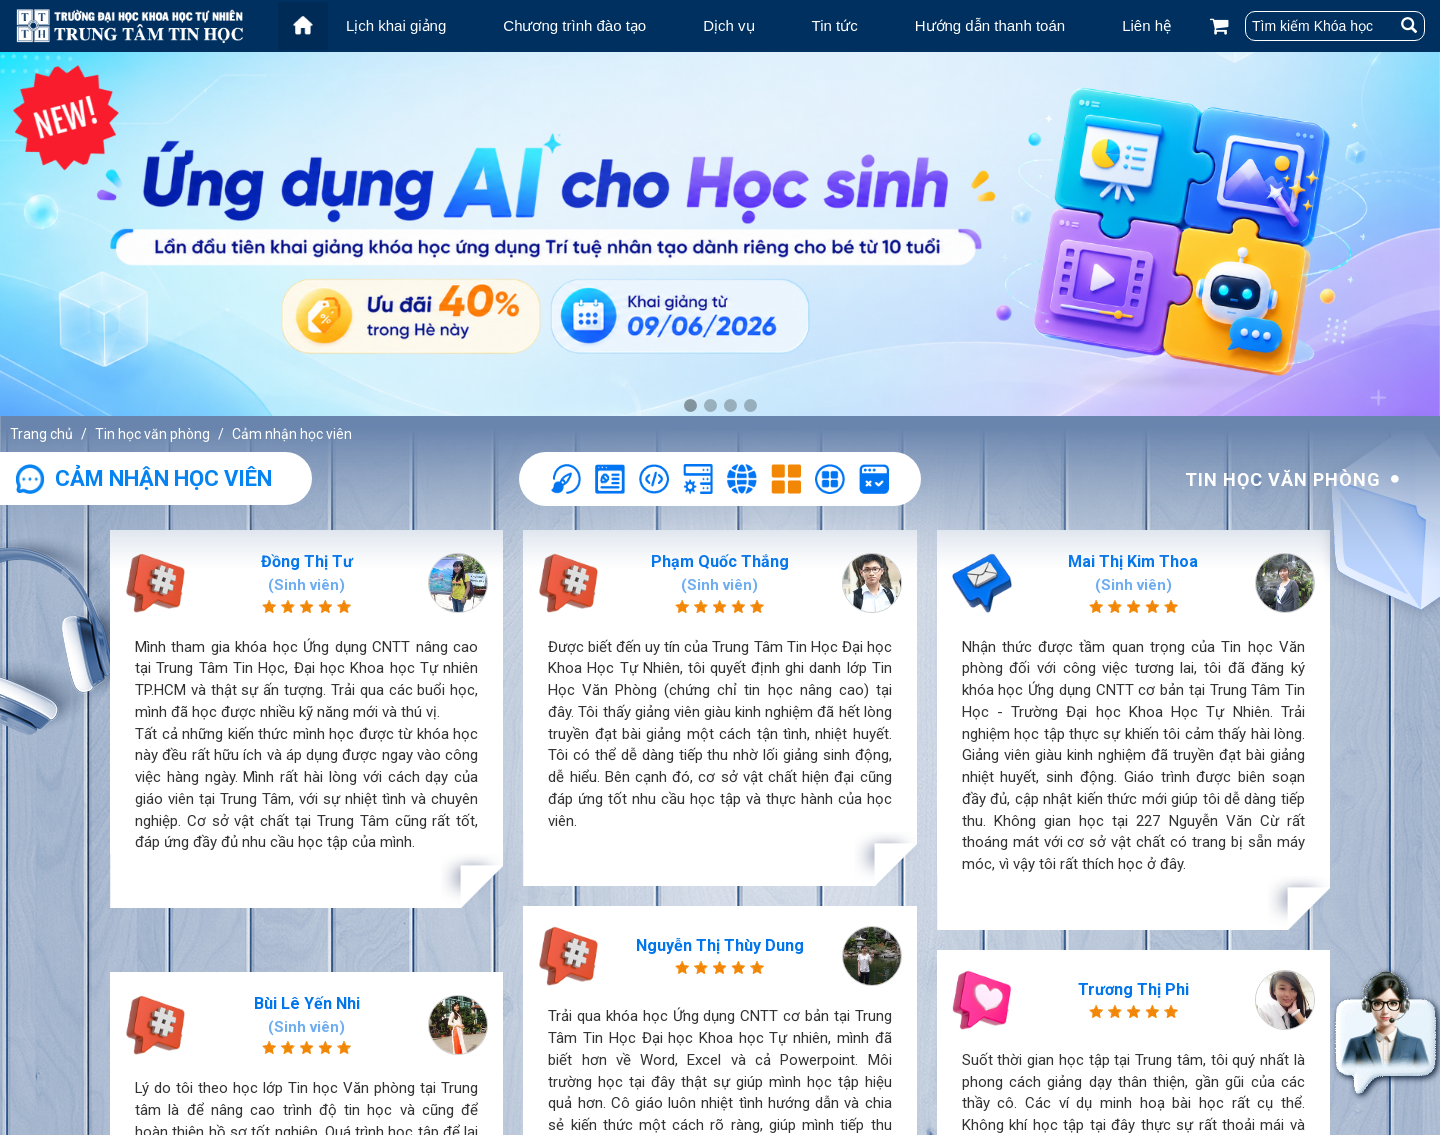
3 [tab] (730, 406)
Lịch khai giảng (396, 25)
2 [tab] (710, 406)
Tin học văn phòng (152, 434)
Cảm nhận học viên (292, 434)
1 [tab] (690, 406)
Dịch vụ (728, 25)
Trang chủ (41, 434)
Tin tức (835, 25)
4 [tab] (750, 406)
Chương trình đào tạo (574, 25)
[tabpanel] (720, 234)
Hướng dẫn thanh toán (990, 25)
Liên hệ (1146, 25)
